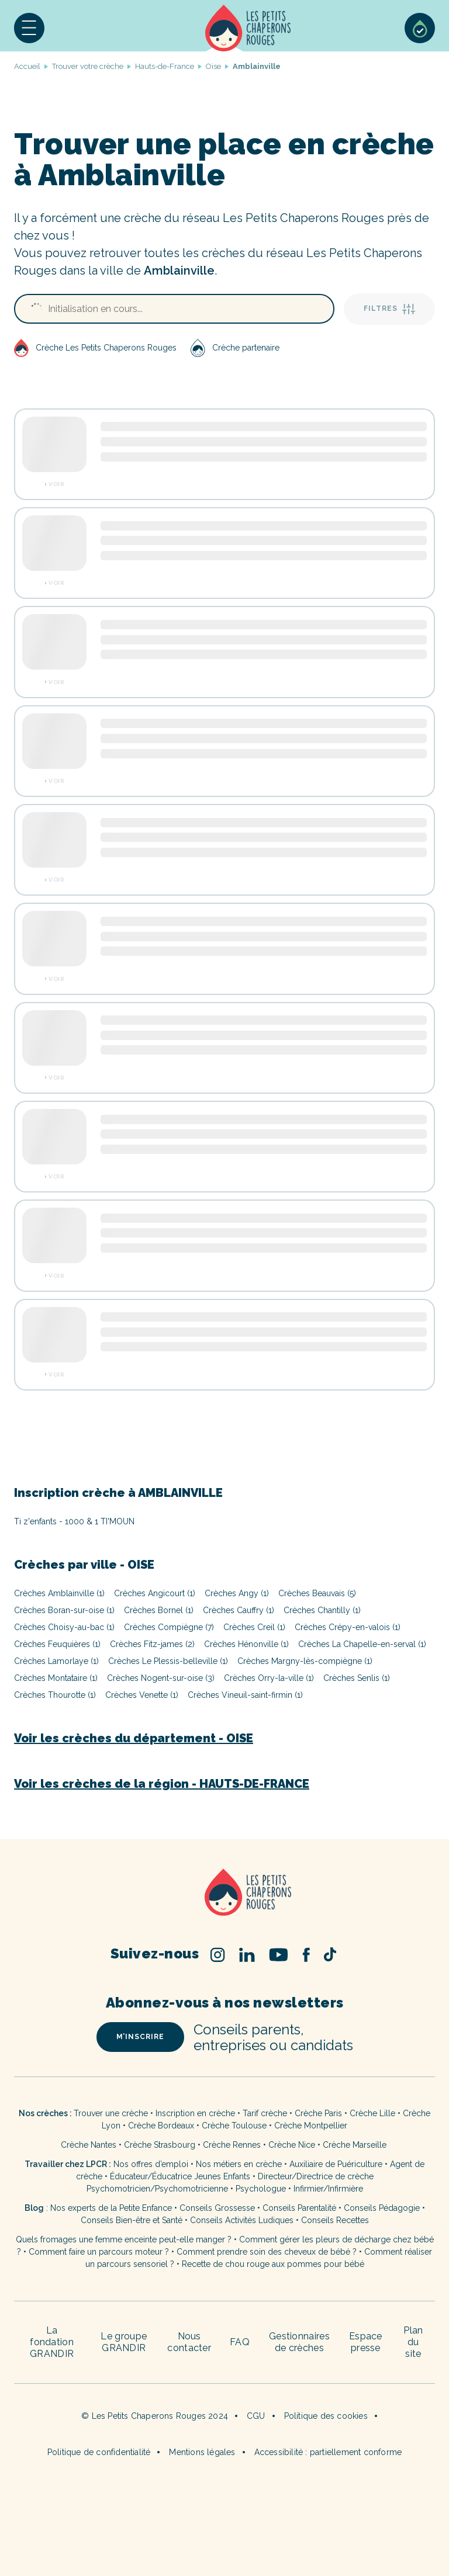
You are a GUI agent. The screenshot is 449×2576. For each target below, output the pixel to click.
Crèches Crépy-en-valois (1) (347, 1627)
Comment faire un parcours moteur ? (99, 2251)
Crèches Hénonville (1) (246, 1644)
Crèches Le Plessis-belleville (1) (168, 1661)
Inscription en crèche (195, 2113)
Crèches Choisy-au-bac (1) (64, 1627)
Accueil (248, 28)
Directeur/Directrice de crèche (316, 2176)
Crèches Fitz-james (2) (152, 1644)
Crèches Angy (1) (237, 1593)
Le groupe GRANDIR (124, 2342)
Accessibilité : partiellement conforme (328, 2452)
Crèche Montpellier (310, 2125)
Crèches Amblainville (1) (59, 1593)
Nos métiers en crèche (239, 2164)
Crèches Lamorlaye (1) (56, 1661)
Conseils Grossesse (217, 2208)
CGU (256, 2416)
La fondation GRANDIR (52, 2342)
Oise (213, 66)
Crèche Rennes (232, 2144)
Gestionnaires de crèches (299, 2342)
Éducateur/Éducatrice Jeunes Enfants (180, 2176)
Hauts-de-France (164, 66)
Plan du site (413, 2342)
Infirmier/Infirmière (328, 2188)
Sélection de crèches (420, 28)
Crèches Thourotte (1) (55, 1695)
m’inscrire (140, 2037)
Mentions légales (202, 2452)
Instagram (217, 1954)
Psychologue (261, 2188)
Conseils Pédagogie (382, 2208)
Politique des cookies (326, 2416)
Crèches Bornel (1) (159, 1610)
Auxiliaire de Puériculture (335, 2164)
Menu (29, 28)
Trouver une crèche (111, 2113)
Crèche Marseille (356, 2144)
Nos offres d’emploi (150, 2164)
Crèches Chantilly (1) (322, 1610)
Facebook (306, 1954)
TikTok (330, 1954)
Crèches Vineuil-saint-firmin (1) (245, 1695)
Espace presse (365, 2342)
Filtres (389, 309)
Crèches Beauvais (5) (317, 1593)
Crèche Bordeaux (161, 2125)
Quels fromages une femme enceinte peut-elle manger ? (124, 2239)
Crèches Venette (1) (141, 1695)
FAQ (240, 2342)
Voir (56, 484)
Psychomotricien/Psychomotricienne (157, 2188)
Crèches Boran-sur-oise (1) (64, 1610)
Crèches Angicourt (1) (154, 1593)
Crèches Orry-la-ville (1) (269, 1678)
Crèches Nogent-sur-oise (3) (161, 1678)
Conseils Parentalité (299, 2208)
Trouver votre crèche (87, 66)
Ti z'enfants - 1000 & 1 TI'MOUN (74, 1521)
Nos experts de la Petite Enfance (111, 2208)
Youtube (278, 1954)
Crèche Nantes (88, 2144)
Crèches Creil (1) (254, 1627)
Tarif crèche (265, 2113)
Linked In (247, 1954)
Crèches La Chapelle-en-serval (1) (362, 1644)
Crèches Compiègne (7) (169, 1627)
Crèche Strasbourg (159, 2144)
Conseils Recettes (335, 2220)
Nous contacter (189, 2342)
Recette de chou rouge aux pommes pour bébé (273, 2264)
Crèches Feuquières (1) (57, 1644)
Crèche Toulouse (234, 2125)
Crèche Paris (318, 2113)
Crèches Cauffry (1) (238, 1610)
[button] (29, 28)
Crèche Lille (372, 2113)
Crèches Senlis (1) (356, 1678)
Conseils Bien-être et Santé (131, 2220)
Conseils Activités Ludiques (241, 2220)
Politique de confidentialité (99, 2452)
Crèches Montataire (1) (56, 1678)
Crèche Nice (291, 2144)
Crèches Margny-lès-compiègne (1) (304, 1661)
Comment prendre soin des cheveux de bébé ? (267, 2251)
